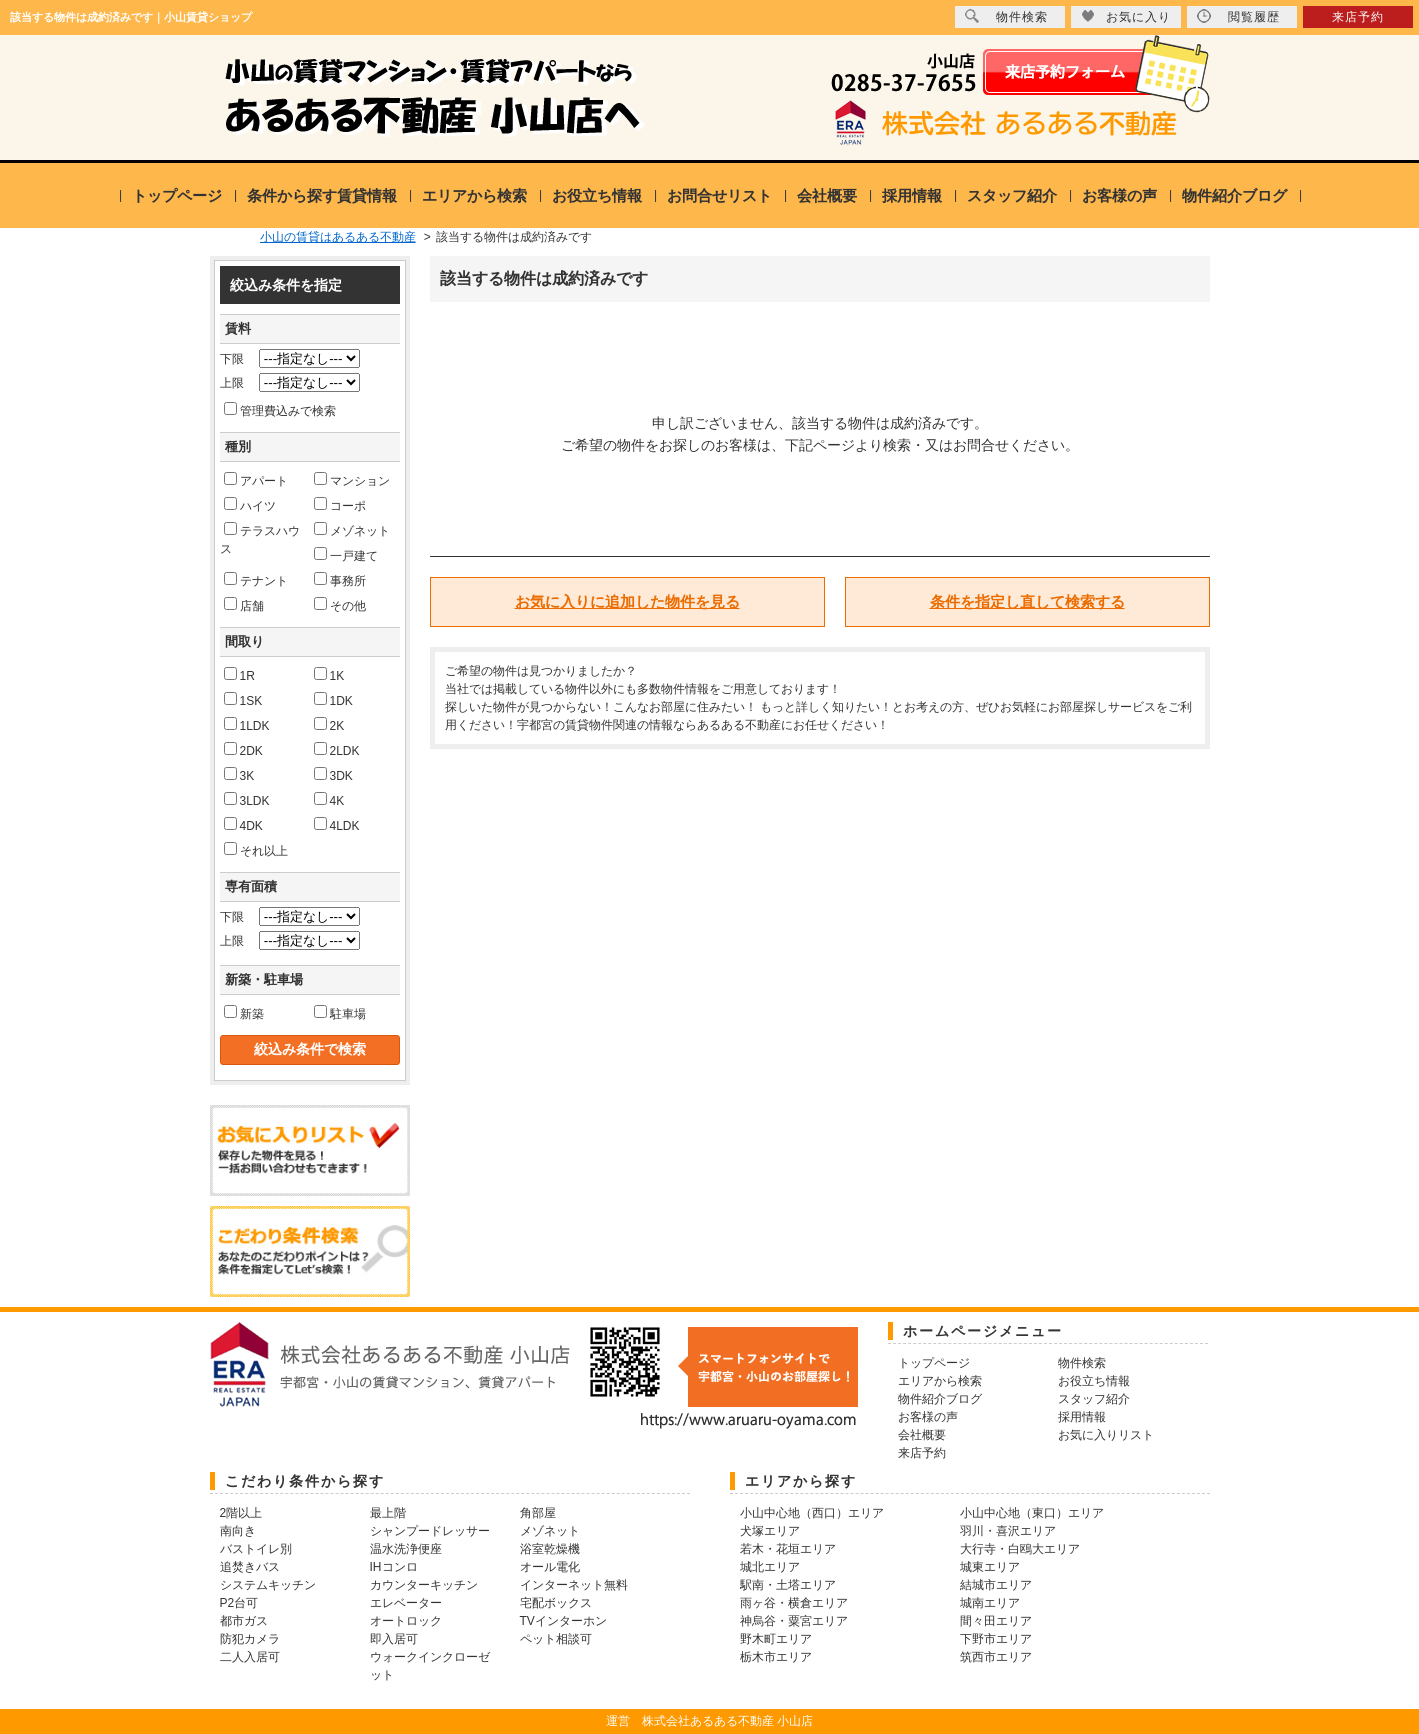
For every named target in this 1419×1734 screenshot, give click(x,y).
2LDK (337, 750)
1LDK (247, 725)
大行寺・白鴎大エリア (1020, 1549)
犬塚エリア (770, 1531)
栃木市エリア (776, 1657)
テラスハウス (260, 539)
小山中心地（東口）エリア (1032, 1513)
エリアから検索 (474, 195)
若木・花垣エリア (788, 1549)
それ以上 (256, 850)
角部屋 (538, 1513)
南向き (238, 1531)
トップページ (177, 195)
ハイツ (250, 505)
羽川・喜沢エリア (1008, 1531)
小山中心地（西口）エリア (812, 1513)
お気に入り (1126, 16)
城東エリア (990, 1567)
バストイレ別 (256, 1549)
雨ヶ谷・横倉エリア (794, 1603)
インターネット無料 (574, 1585)
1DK (333, 700)
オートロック (406, 1621)
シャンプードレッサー (430, 1531)
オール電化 (550, 1567)
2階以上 (241, 1513)
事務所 (340, 580)
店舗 (244, 605)
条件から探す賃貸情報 (322, 195)
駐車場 (340, 1013)
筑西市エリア (996, 1657)
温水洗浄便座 (406, 1549)
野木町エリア (776, 1639)
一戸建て (346, 555)
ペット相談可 (556, 1639)
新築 (244, 1013)
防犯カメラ (250, 1639)
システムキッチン (268, 1585)
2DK (243, 750)
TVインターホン (563, 1621)
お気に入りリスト (1106, 1435)
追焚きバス (250, 1567)
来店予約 (1358, 17)
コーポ (340, 505)
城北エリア (770, 1567)
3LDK (247, 800)
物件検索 (1006, 16)
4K (329, 800)
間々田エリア (996, 1621)
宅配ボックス (556, 1603)
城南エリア (990, 1603)
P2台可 (239, 1603)
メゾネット (352, 530)
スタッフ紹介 (1012, 195)
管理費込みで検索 (280, 410)
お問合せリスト (719, 195)
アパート (256, 480)
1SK (243, 700)
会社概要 (827, 195)
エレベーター (406, 1603)
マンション (352, 480)
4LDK (337, 825)
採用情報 (912, 195)
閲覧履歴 (1238, 16)
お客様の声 (1119, 195)
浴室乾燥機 (550, 1549)
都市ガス (244, 1621)
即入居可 (394, 1639)
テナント (256, 580)
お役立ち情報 (597, 195)
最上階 (388, 1513)
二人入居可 (250, 1657)
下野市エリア (996, 1639)
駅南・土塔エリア (788, 1585)
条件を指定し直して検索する (1027, 601)
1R (239, 675)
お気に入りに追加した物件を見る (627, 601)
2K (329, 725)
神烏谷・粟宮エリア (794, 1621)
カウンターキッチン (424, 1585)
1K (329, 675)
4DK (243, 825)
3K (239, 775)
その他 (340, 605)
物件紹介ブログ (1234, 195)
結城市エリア (996, 1585)
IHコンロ (394, 1567)
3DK (333, 775)
